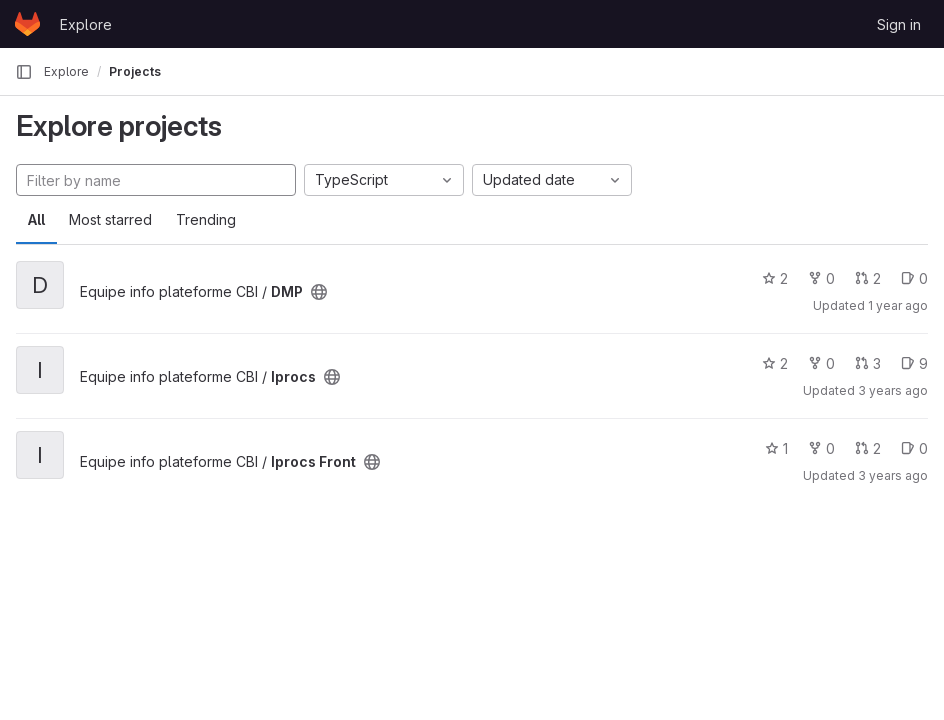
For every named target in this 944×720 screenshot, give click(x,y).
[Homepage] (27, 24)
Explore (86, 24)
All (36, 219)
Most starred (110, 219)
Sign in (899, 24)
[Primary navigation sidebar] (24, 72)
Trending (206, 219)
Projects (135, 71)
